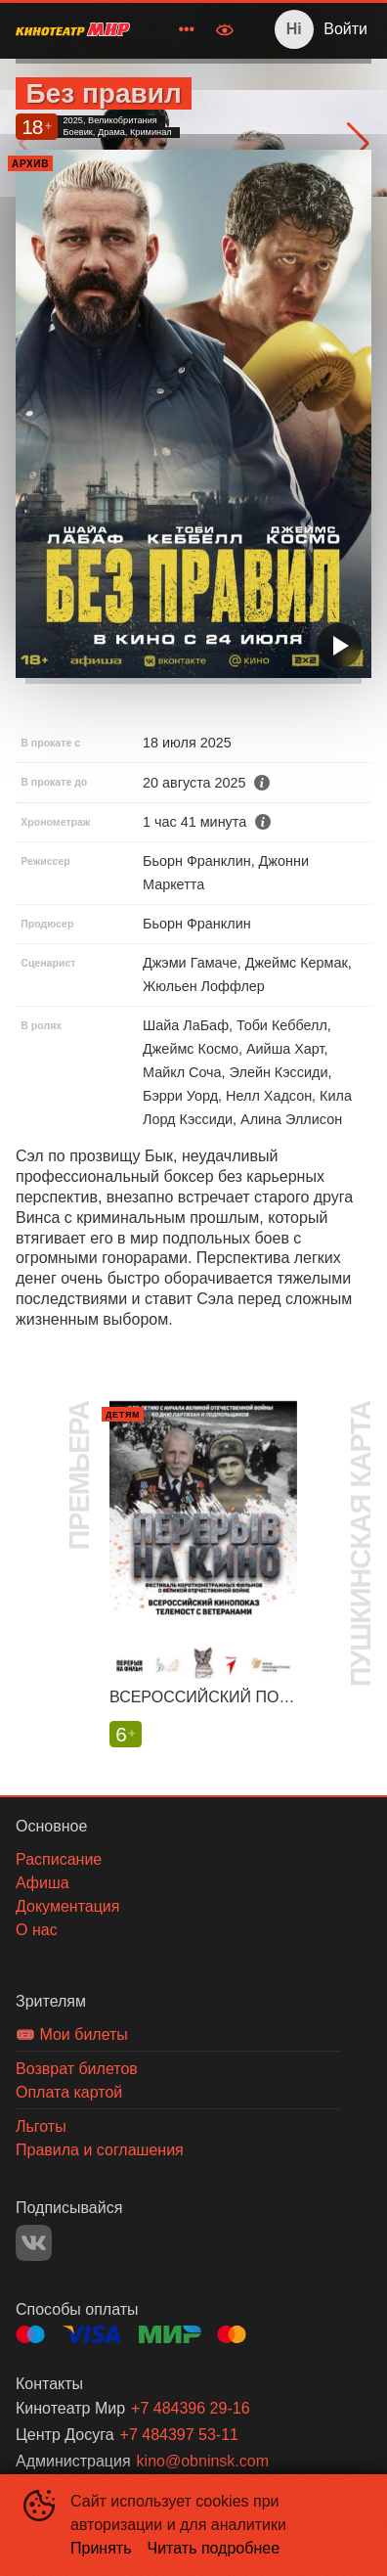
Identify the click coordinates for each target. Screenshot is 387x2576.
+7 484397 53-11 (179, 2434)
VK (34, 2243)
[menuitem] (186, 29)
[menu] (175, 29)
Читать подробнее (214, 2548)
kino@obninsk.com (203, 2461)
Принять (101, 2548)
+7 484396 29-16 (190, 2408)
